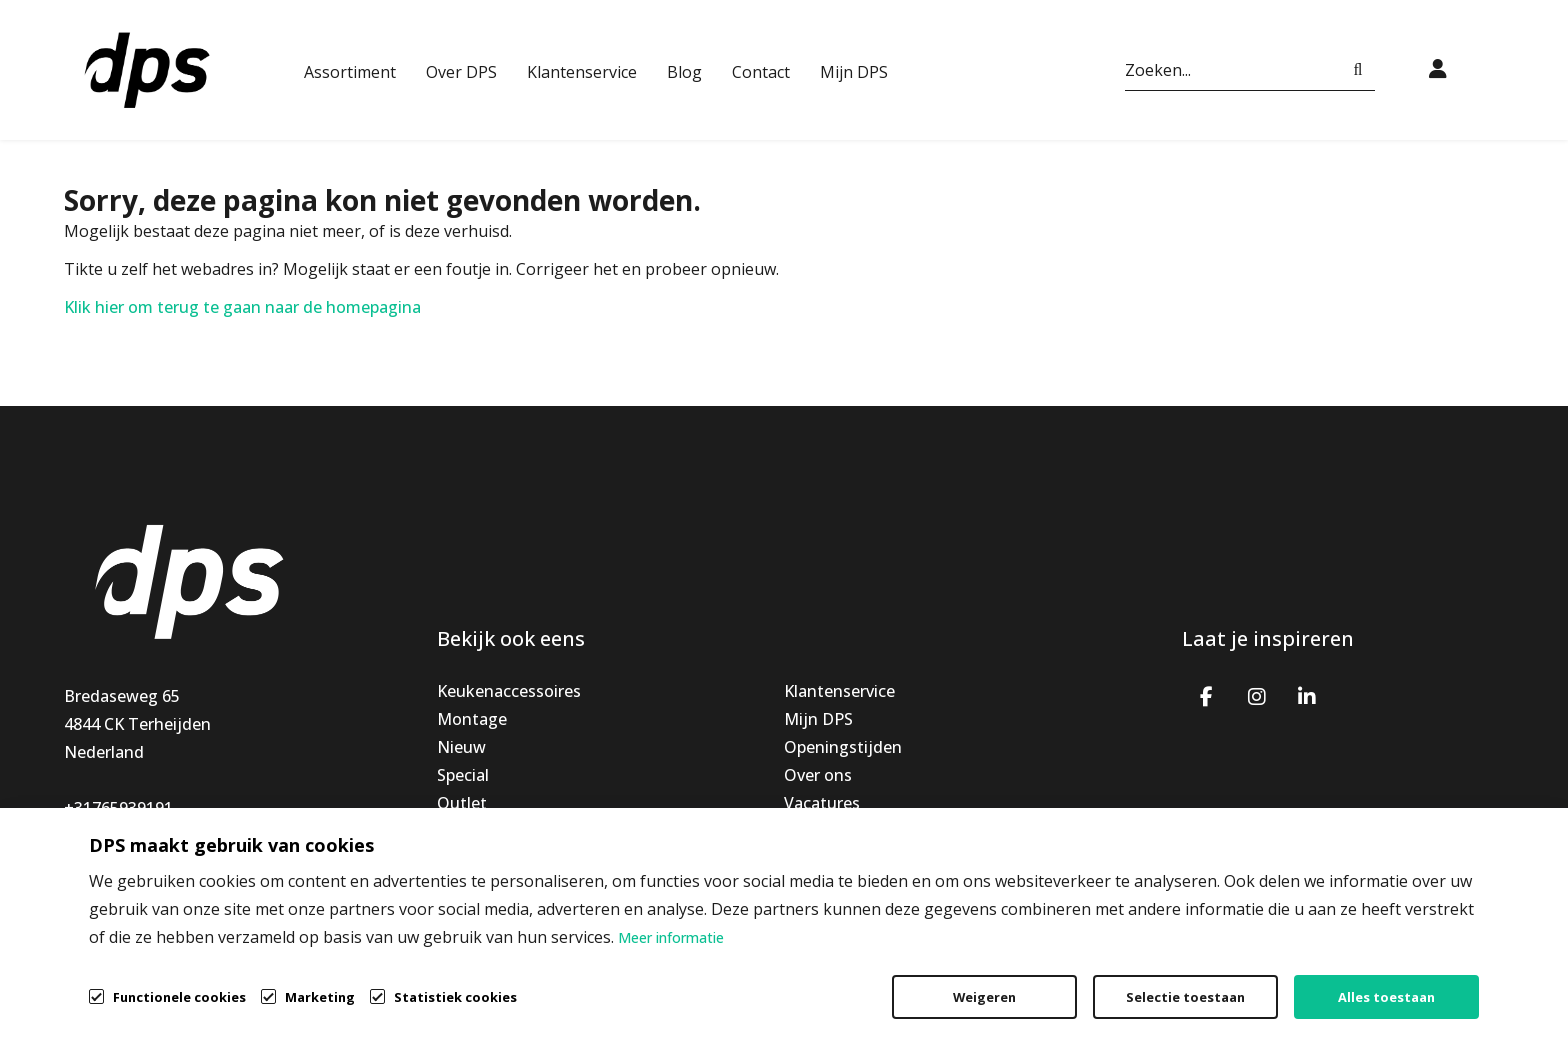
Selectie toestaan (1185, 997)
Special (463, 775)
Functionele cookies (179, 995)
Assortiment (350, 72)
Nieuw (461, 747)
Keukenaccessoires (509, 691)
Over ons (818, 775)
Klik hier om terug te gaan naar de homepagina (242, 307)
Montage (472, 719)
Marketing (320, 997)
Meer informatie (671, 937)
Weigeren (984, 997)
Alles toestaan (1386, 997)
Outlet (462, 803)
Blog (684, 72)
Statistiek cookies (455, 997)
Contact (761, 72)
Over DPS (461, 72)
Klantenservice (582, 72)
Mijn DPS (854, 72)
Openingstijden (843, 747)
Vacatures (822, 803)
